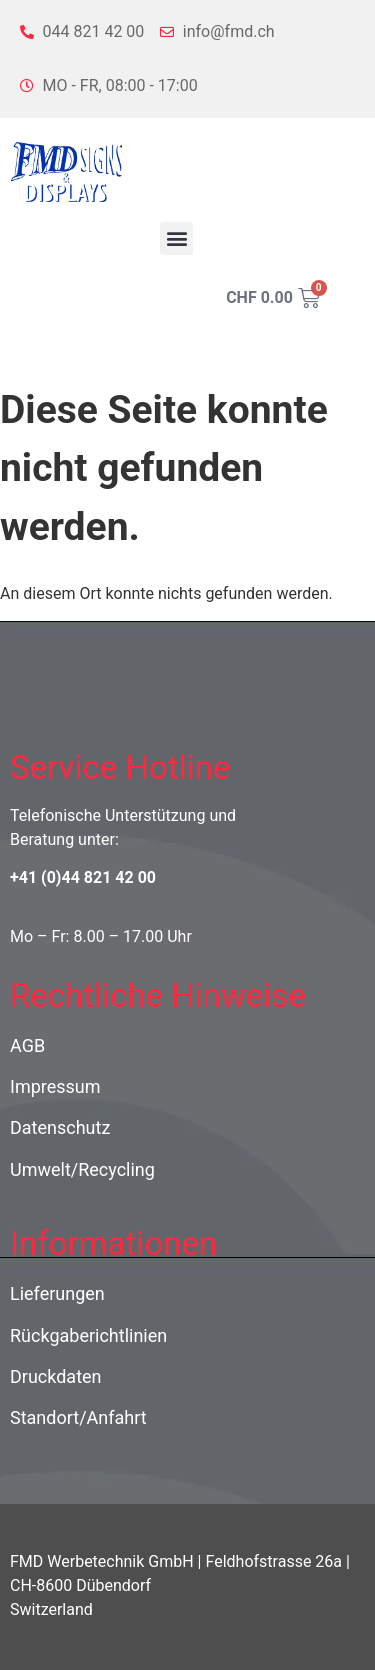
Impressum (55, 1086)
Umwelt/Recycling (82, 1169)
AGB (27, 1045)
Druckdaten (56, 1376)
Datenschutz (60, 1127)
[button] (176, 238)
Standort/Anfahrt (78, 1417)
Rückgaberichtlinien (88, 1335)
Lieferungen (57, 1293)
